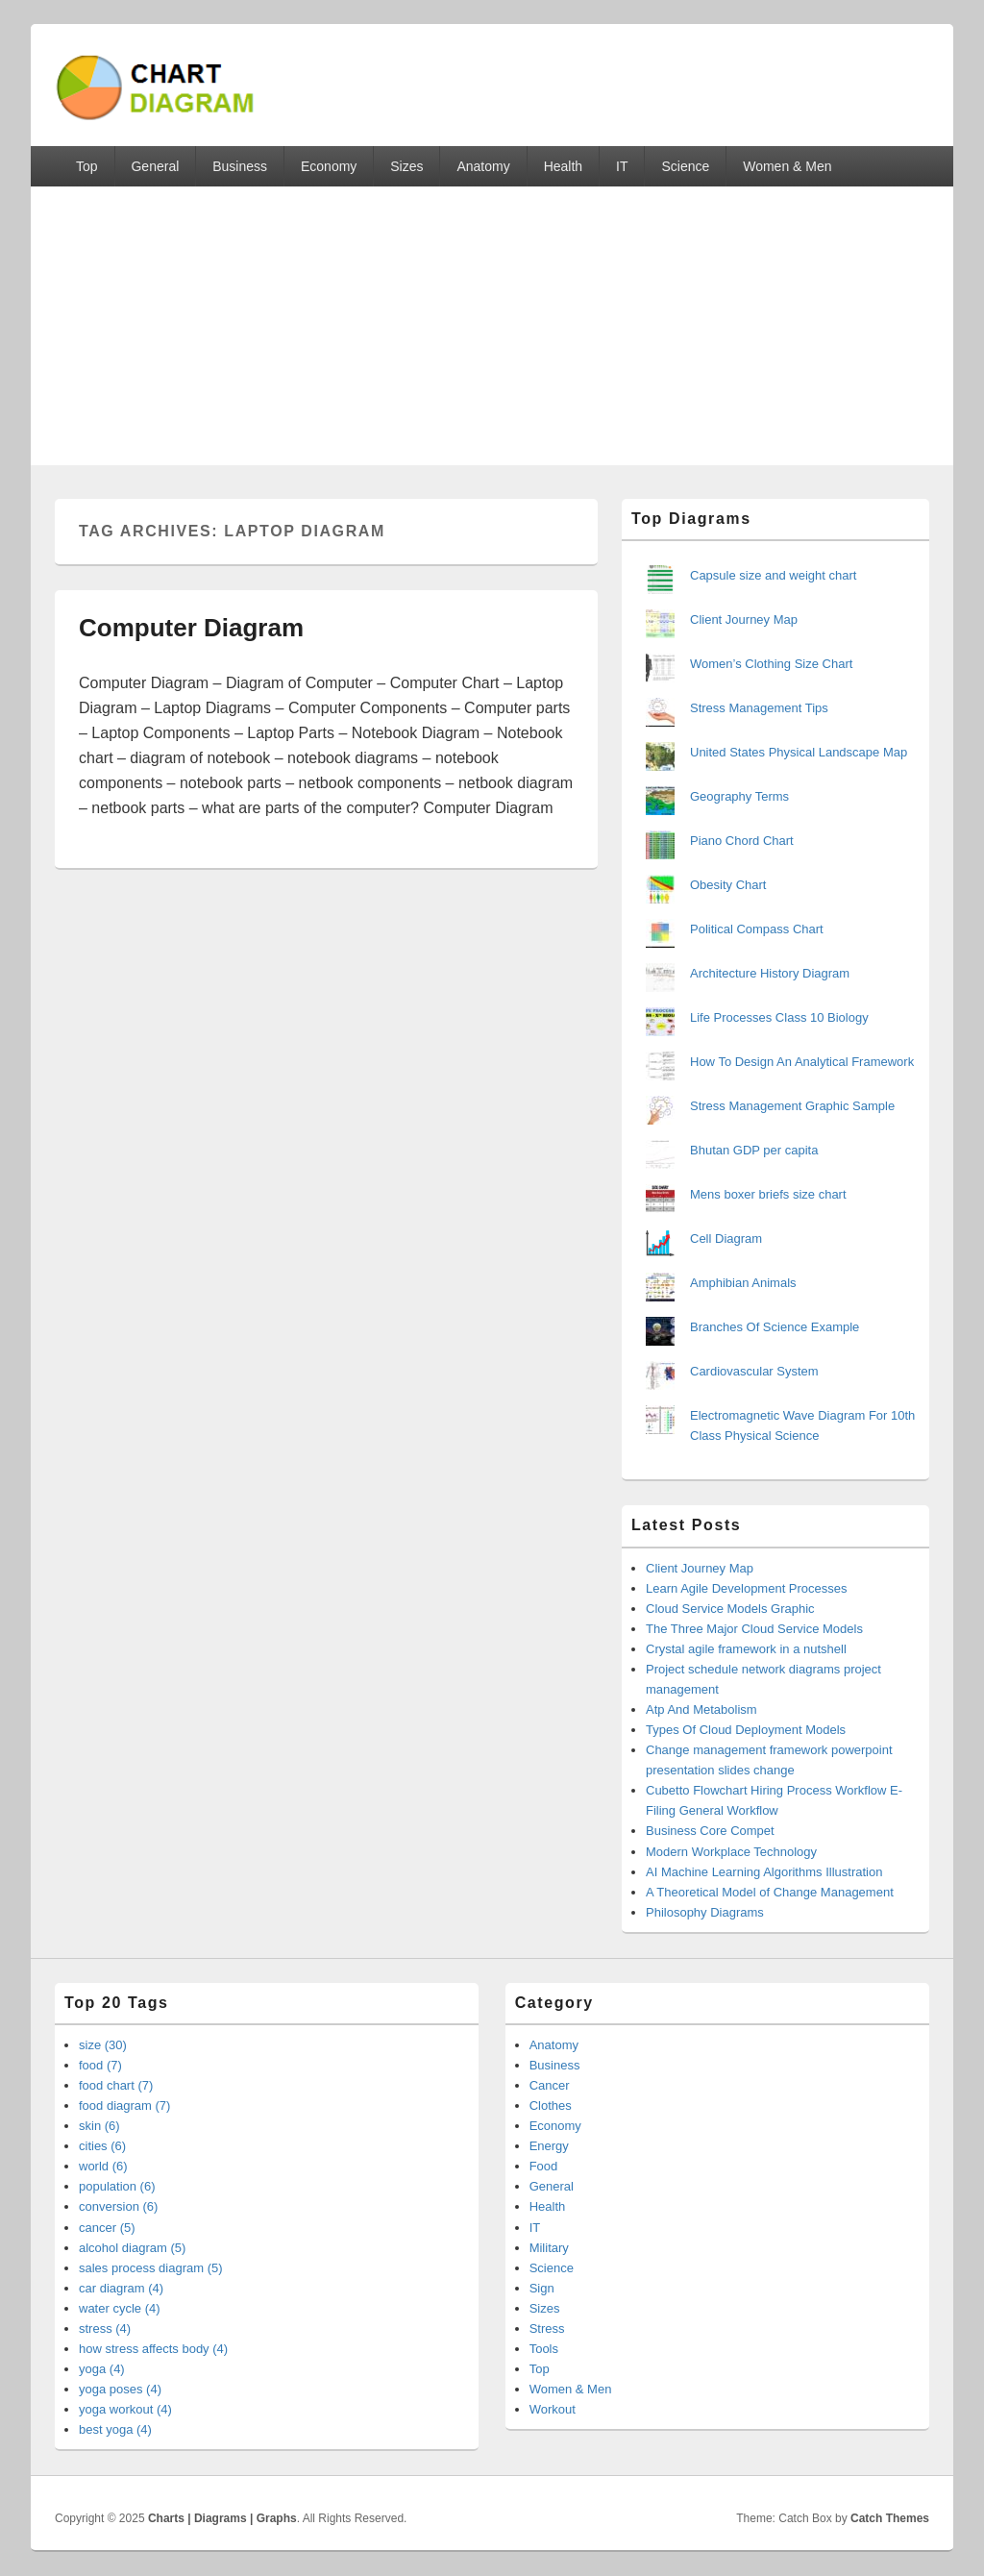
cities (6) (102, 2146)
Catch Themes (889, 2518)
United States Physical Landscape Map (798, 752)
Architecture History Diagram (769, 973)
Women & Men (787, 166)
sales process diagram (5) (151, 2268)
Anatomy (482, 166)
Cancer (549, 2085)
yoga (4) (102, 2369)
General (155, 166)
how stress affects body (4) (153, 2348)
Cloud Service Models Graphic (730, 1608)
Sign (541, 2288)
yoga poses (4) (120, 2389)
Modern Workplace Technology (731, 1852)
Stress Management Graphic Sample (792, 1106)
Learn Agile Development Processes (747, 1588)
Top (87, 166)
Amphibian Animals (743, 1283)
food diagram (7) (124, 2105)
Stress (547, 2328)
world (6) (103, 2166)
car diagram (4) (121, 2288)
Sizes (406, 166)
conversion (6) (118, 2206)
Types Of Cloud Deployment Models (746, 1729)
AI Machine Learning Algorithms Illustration (764, 1872)
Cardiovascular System (754, 1371)
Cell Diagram (726, 1238)
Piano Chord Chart (742, 840)
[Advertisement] (492, 330)
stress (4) (105, 2328)
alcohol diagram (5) (132, 2248)
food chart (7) (116, 2085)
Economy (329, 166)
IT (621, 166)
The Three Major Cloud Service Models (754, 1629)
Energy (549, 2146)
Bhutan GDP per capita (754, 1150)
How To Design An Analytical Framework (802, 1061)
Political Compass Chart (757, 929)
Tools (543, 2348)
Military (549, 2248)
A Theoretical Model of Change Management (770, 1892)
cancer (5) (107, 2227)
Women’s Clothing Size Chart (771, 663)
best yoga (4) (115, 2429)
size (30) (103, 2045)
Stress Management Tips (759, 708)
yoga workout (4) (125, 2409)
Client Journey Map (744, 619)
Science (685, 166)
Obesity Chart (728, 885)
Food (543, 2166)
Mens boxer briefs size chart (768, 1194)
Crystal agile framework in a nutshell (746, 1649)
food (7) (100, 2065)
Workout (552, 2409)
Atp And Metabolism (701, 1709)
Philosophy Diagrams (705, 1912)
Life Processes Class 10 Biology (779, 1017)
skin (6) (99, 2125)
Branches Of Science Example (774, 1327)
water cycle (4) (119, 2308)
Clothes (550, 2105)
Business (239, 166)
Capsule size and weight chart (773, 575)
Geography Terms (739, 796)
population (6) (117, 2186)
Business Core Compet (710, 1830)
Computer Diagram (191, 627)
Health (563, 166)
